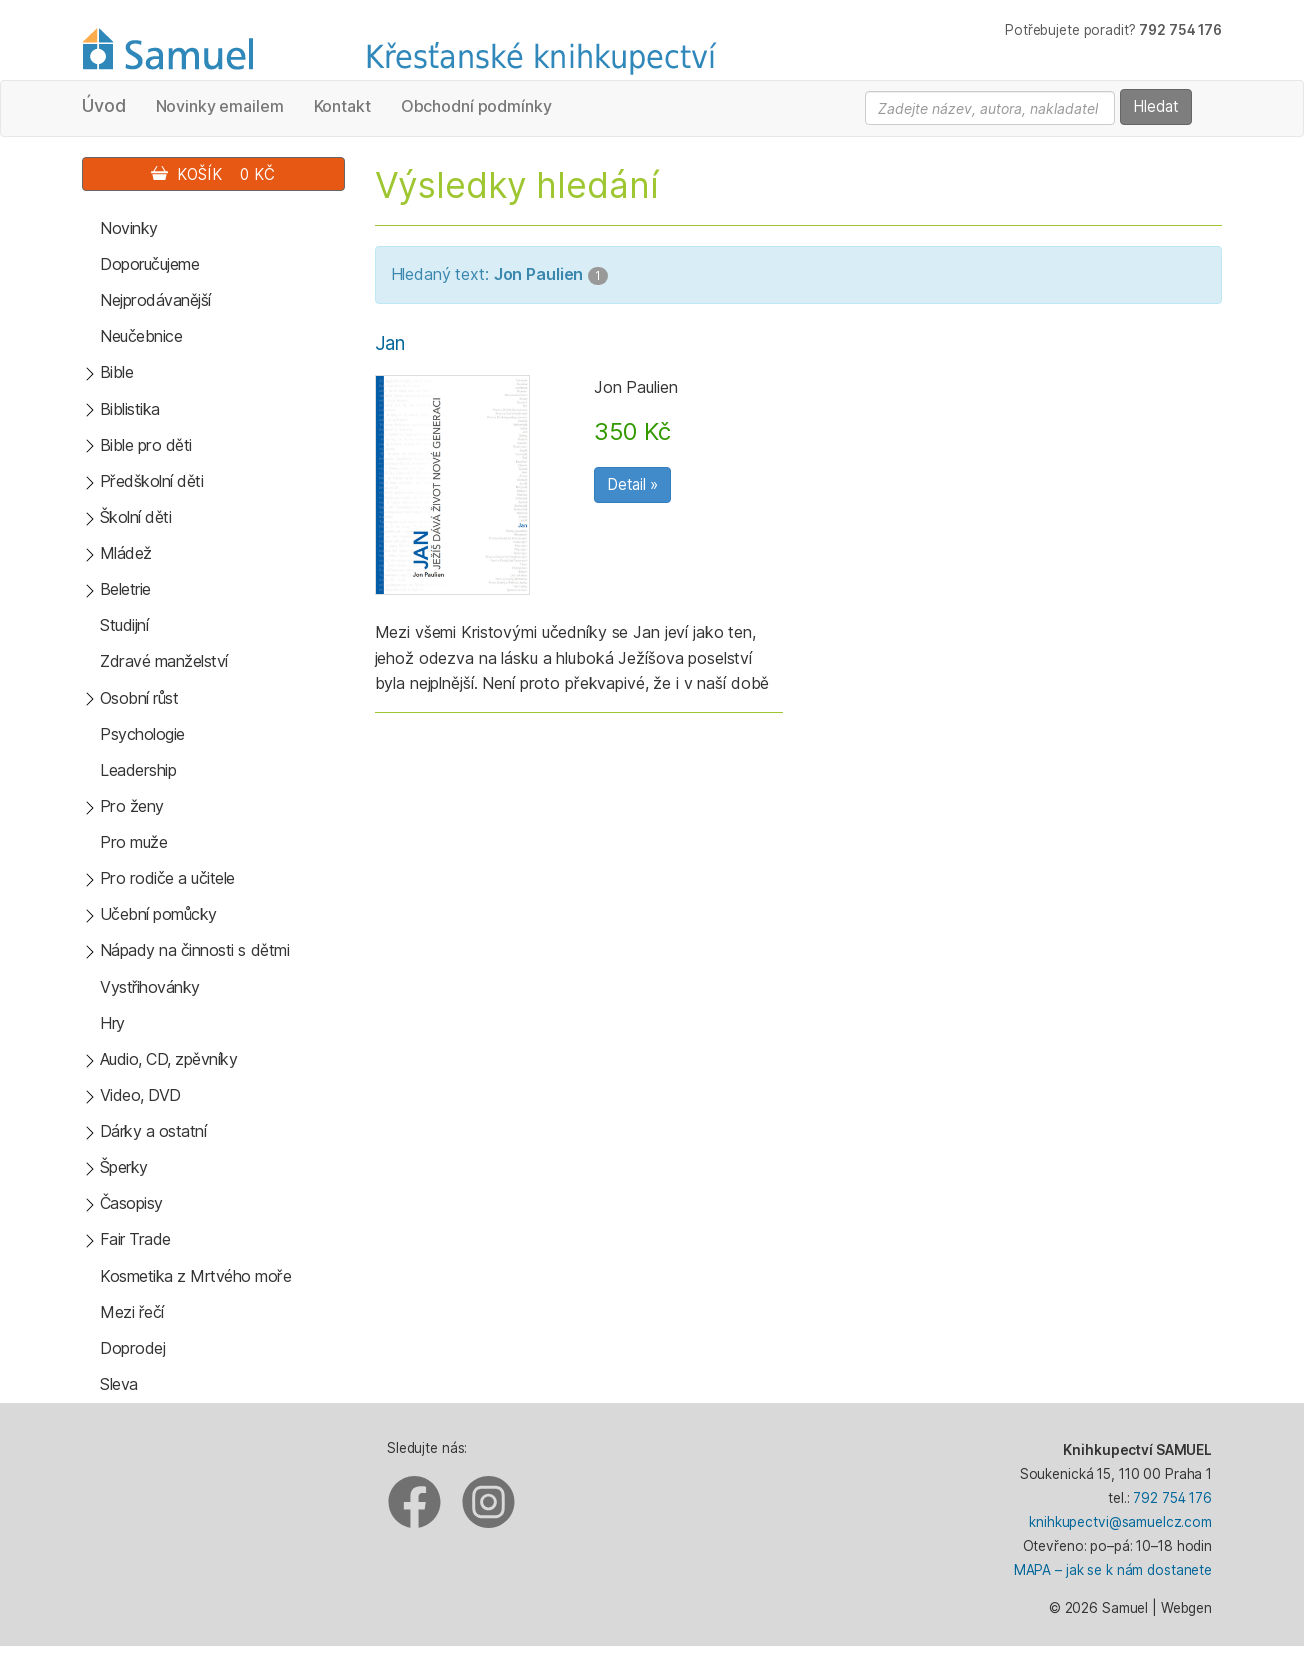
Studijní (124, 625)
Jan (390, 343)
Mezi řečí (132, 1312)
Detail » (632, 484)
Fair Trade (135, 1239)
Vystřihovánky (150, 987)
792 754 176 (1172, 1498)
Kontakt (342, 106)
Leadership (138, 770)
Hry (112, 1023)
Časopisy (131, 1203)
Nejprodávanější (155, 300)
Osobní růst (139, 698)
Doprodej (132, 1348)
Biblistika (130, 409)
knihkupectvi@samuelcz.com (1120, 1522)
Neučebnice (141, 336)
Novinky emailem (220, 106)
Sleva (119, 1384)
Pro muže (133, 842)
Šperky (124, 1167)
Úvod (104, 105)
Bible (117, 372)
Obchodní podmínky (476, 106)
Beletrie (125, 589)
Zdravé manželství (164, 661)
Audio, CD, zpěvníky (169, 1059)
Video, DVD (140, 1095)
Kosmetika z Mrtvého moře (195, 1276)
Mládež (126, 553)
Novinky (129, 228)
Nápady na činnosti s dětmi (195, 950)
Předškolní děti (152, 481)
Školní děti (136, 517)
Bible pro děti (146, 445)
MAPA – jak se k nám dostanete (1113, 1570)
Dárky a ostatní (153, 1131)
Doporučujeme (149, 264)
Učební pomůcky (158, 914)
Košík (213, 174)
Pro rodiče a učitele (167, 878)
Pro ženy (132, 806)
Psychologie (142, 734)
